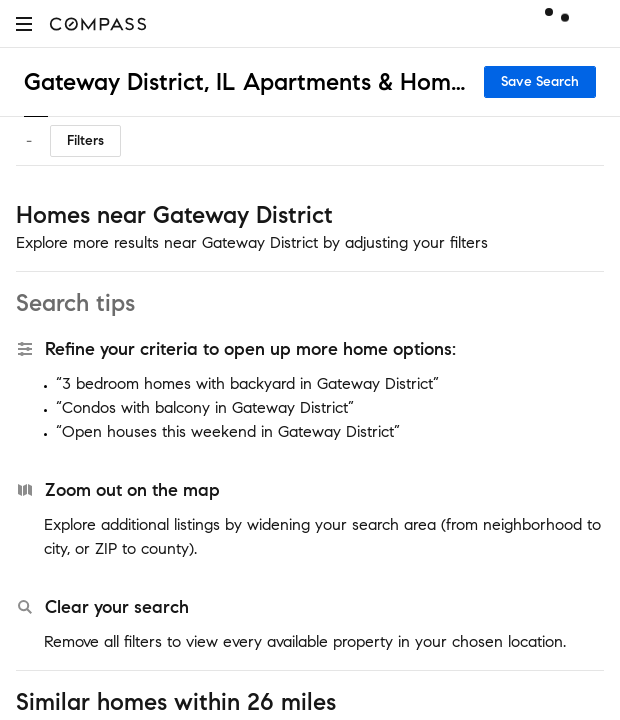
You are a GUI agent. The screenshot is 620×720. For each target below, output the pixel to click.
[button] (24, 23)
